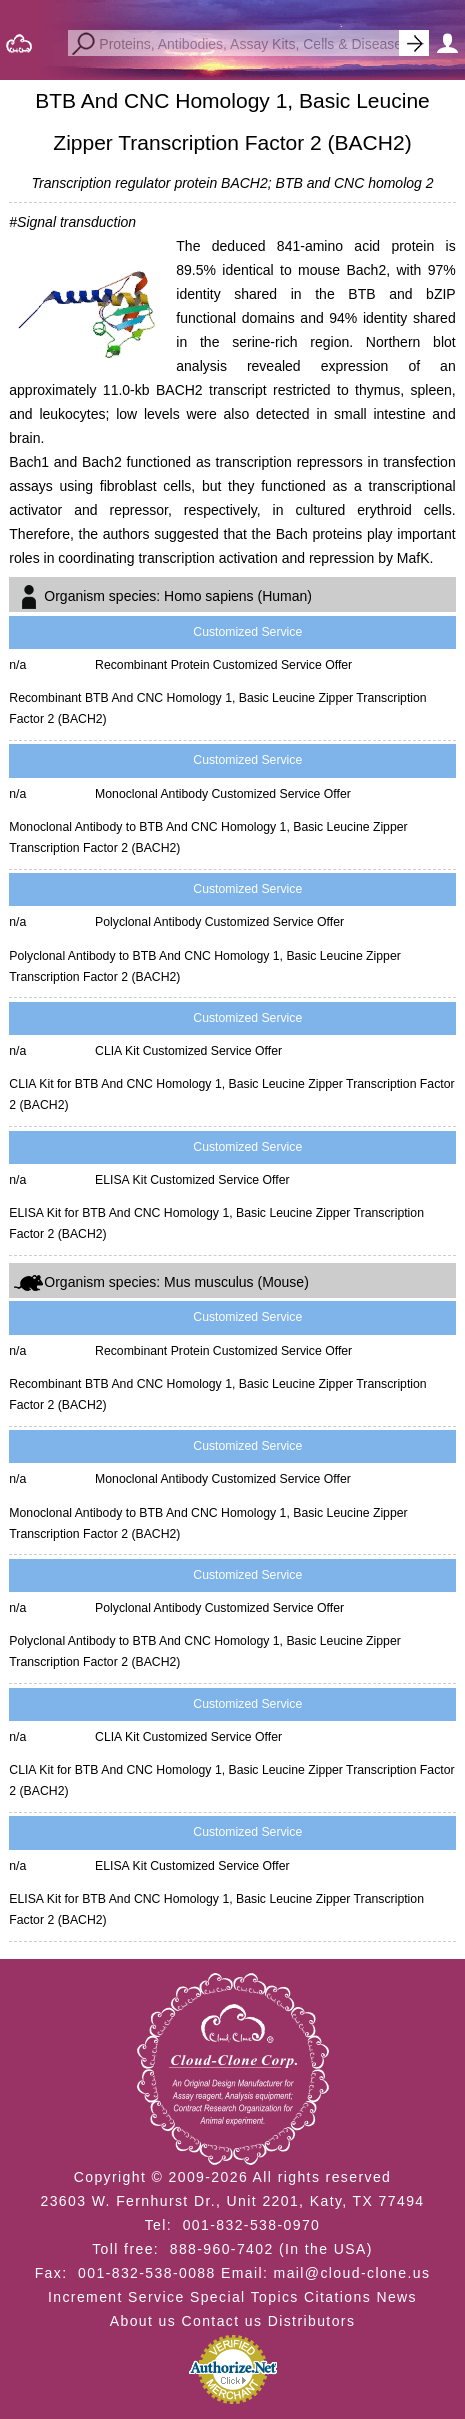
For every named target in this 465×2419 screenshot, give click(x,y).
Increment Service (116, 2297)
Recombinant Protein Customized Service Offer (223, 665)
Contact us (221, 2321)
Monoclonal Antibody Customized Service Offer (223, 794)
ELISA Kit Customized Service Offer (192, 1180)
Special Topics (244, 2297)
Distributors (312, 2321)
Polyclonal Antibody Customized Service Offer (219, 922)
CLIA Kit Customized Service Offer (188, 1051)
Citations (337, 2297)
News (396, 2297)
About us (143, 2321)
